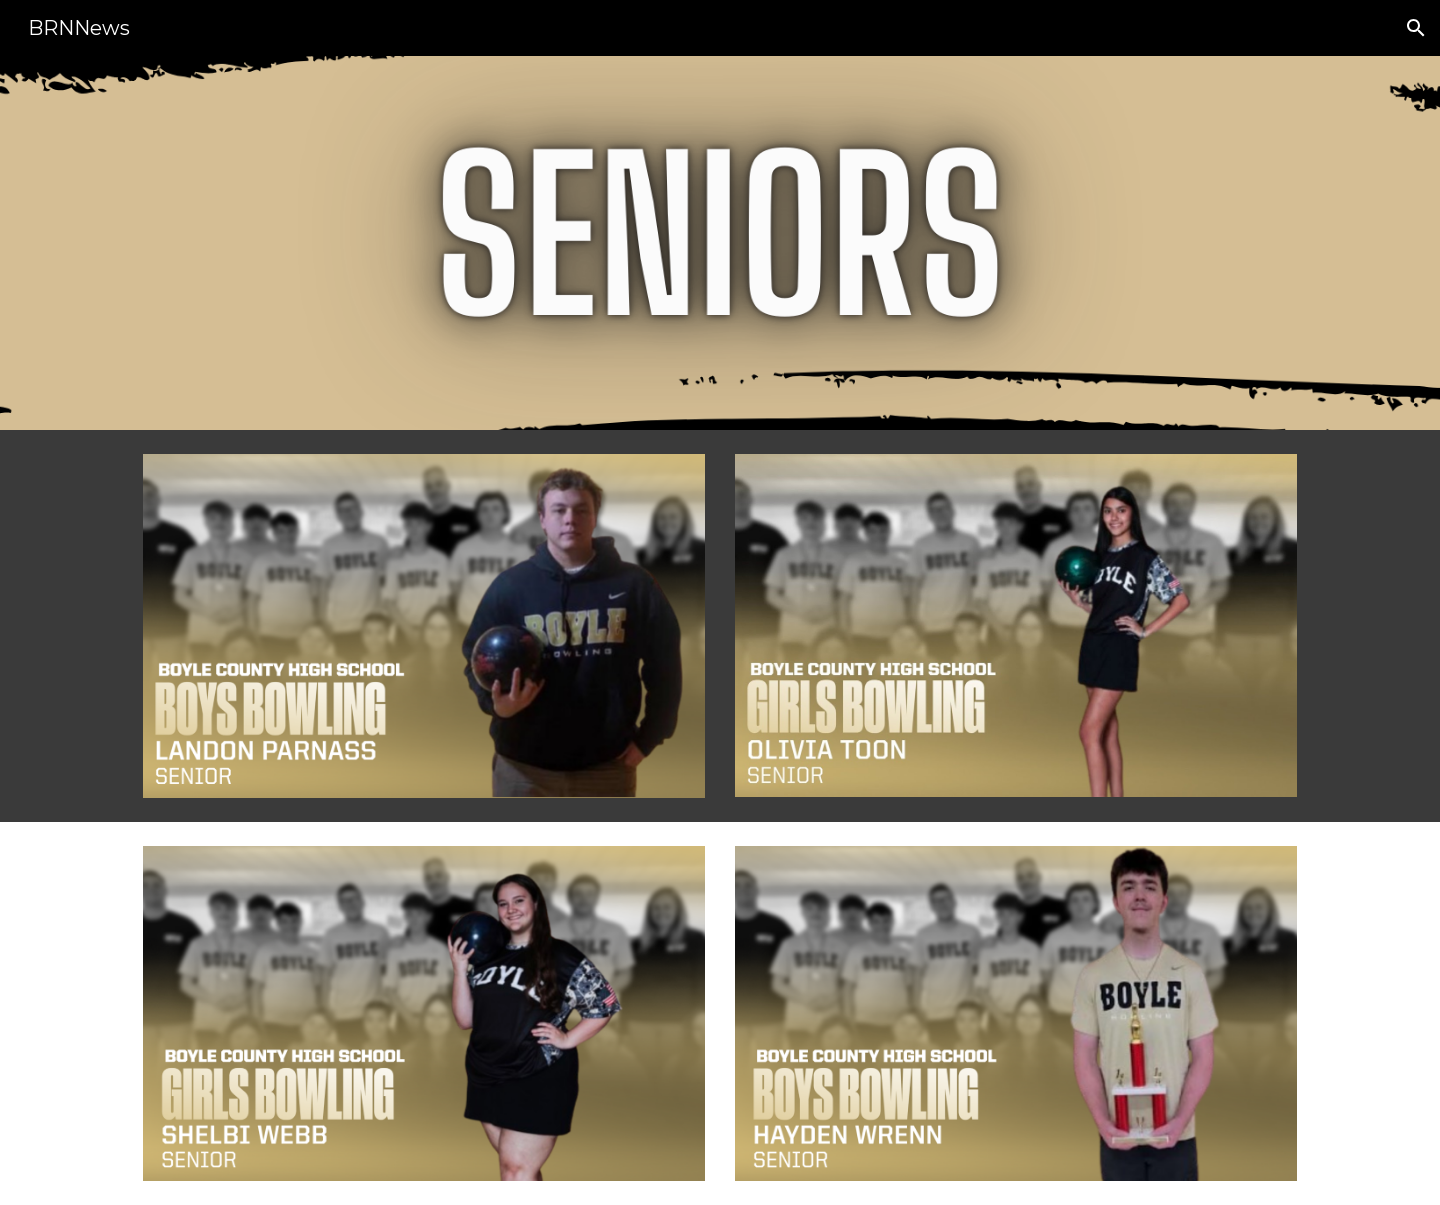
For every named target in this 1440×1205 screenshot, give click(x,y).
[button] (1416, 28)
